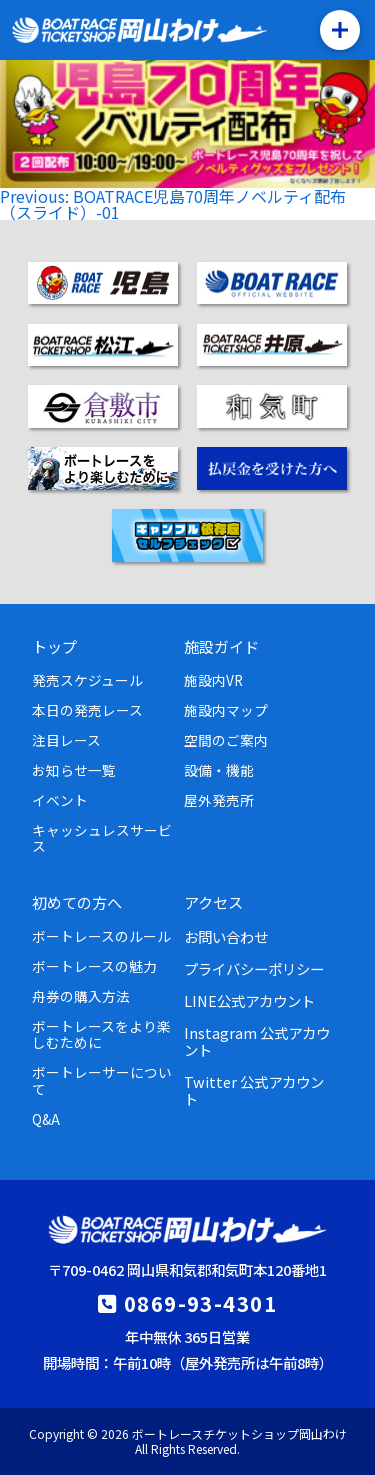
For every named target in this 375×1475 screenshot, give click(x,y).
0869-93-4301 (200, 1303)
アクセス (213, 902)
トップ (54, 646)
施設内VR (213, 680)
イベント (60, 800)
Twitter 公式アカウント (254, 1090)
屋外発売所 (219, 800)
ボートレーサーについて (102, 1080)
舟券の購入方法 (81, 996)
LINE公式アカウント (249, 1000)
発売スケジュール (87, 680)
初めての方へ (77, 902)
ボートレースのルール (101, 936)
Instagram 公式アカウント (257, 1041)
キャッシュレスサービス (102, 838)
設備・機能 (219, 770)
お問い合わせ (226, 936)
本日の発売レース (87, 710)
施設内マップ (226, 710)
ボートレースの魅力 (94, 966)
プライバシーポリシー (254, 968)
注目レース (66, 740)
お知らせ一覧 (74, 770)
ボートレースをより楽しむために (101, 1034)
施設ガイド (221, 646)
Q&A (46, 1119)
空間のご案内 (226, 740)
